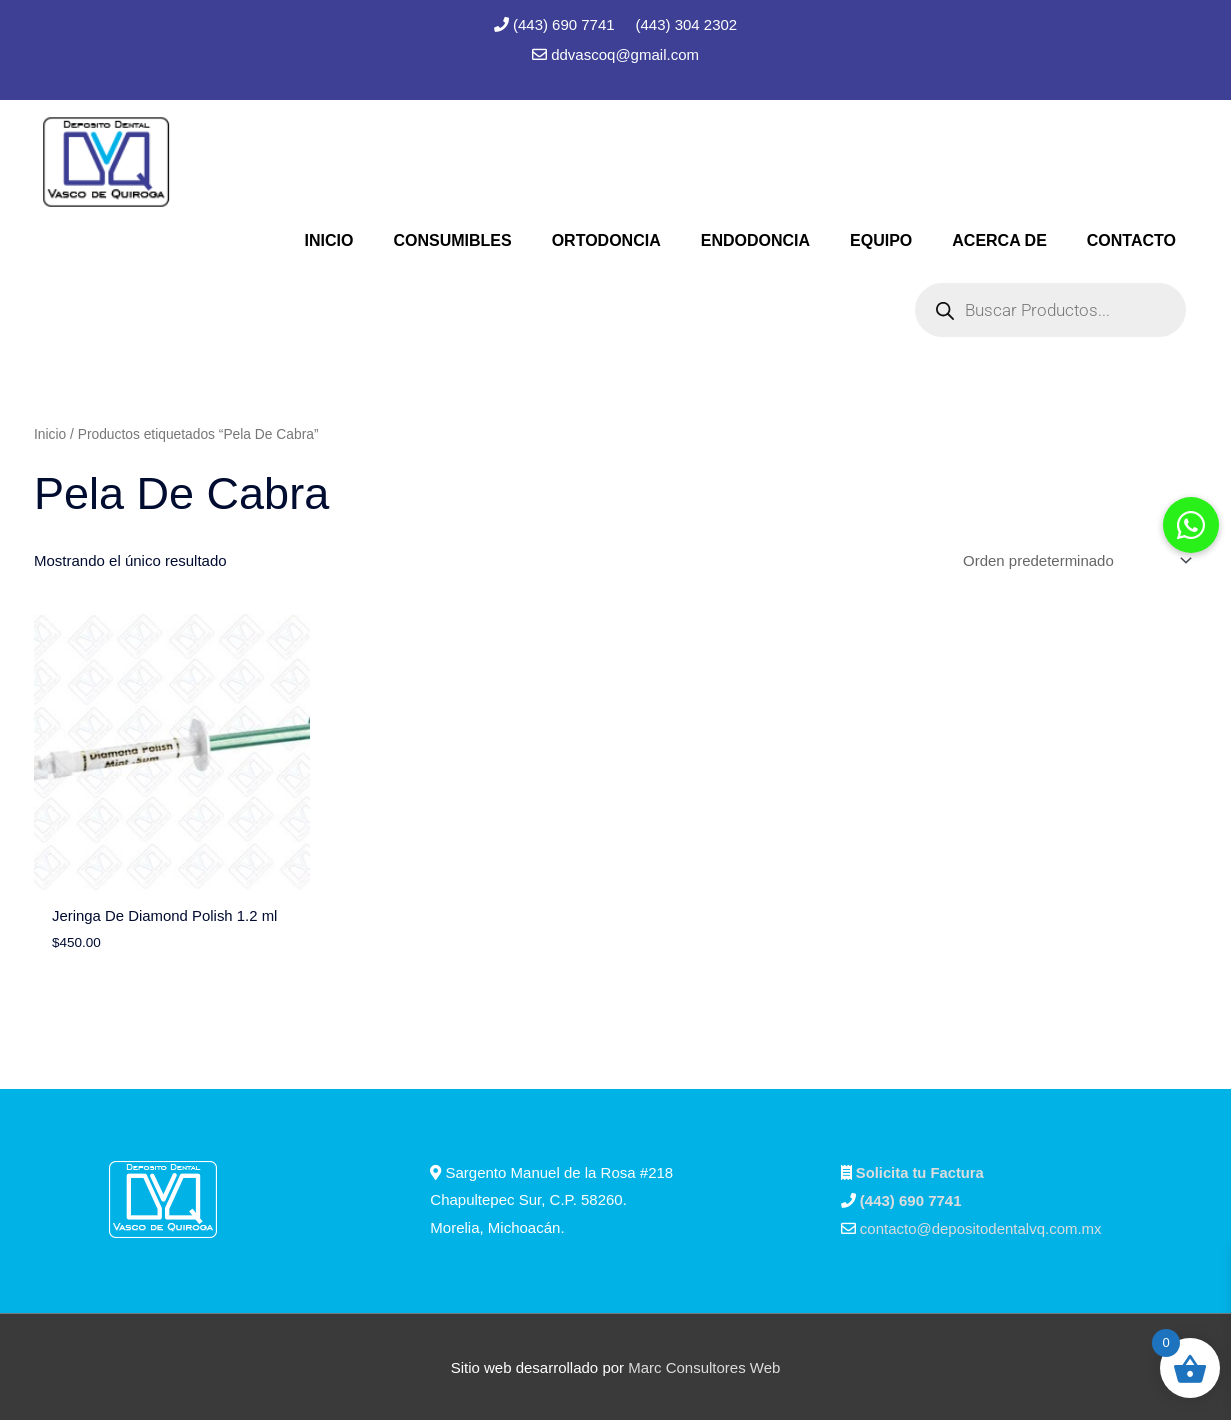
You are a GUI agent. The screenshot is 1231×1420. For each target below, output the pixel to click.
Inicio (50, 434)
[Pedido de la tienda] (1074, 561)
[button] (1191, 525)
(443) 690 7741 (566, 24)
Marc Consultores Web (704, 1365)
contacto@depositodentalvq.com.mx (981, 1227)
